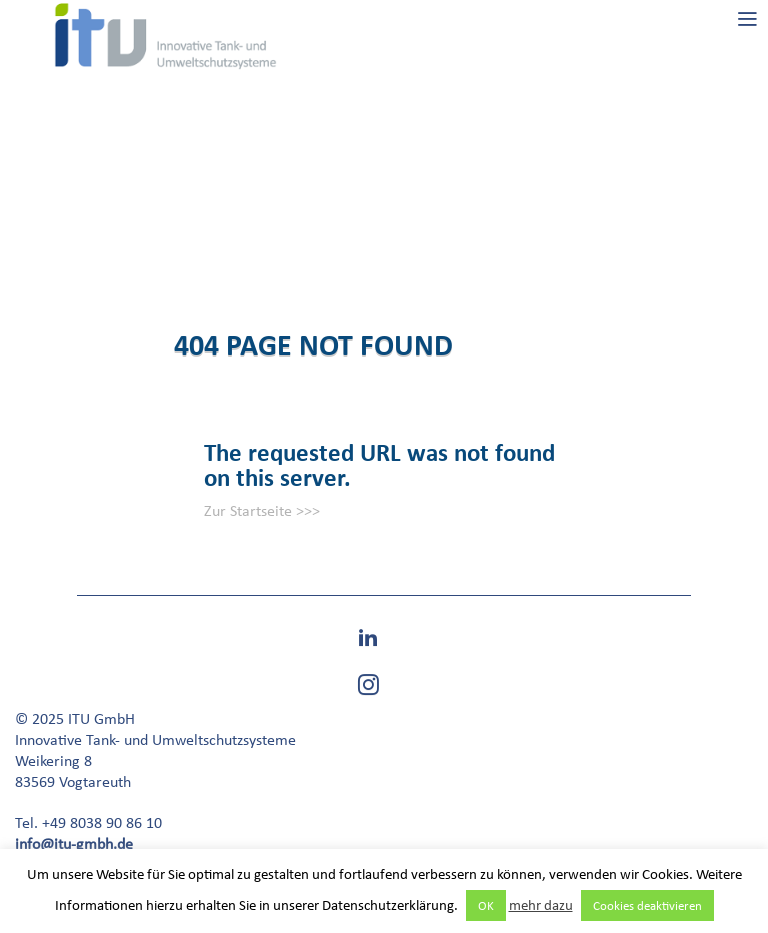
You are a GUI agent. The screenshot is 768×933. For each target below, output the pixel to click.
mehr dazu (541, 905)
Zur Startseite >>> (262, 510)
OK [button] (486, 905)
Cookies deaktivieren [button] (647, 905)
